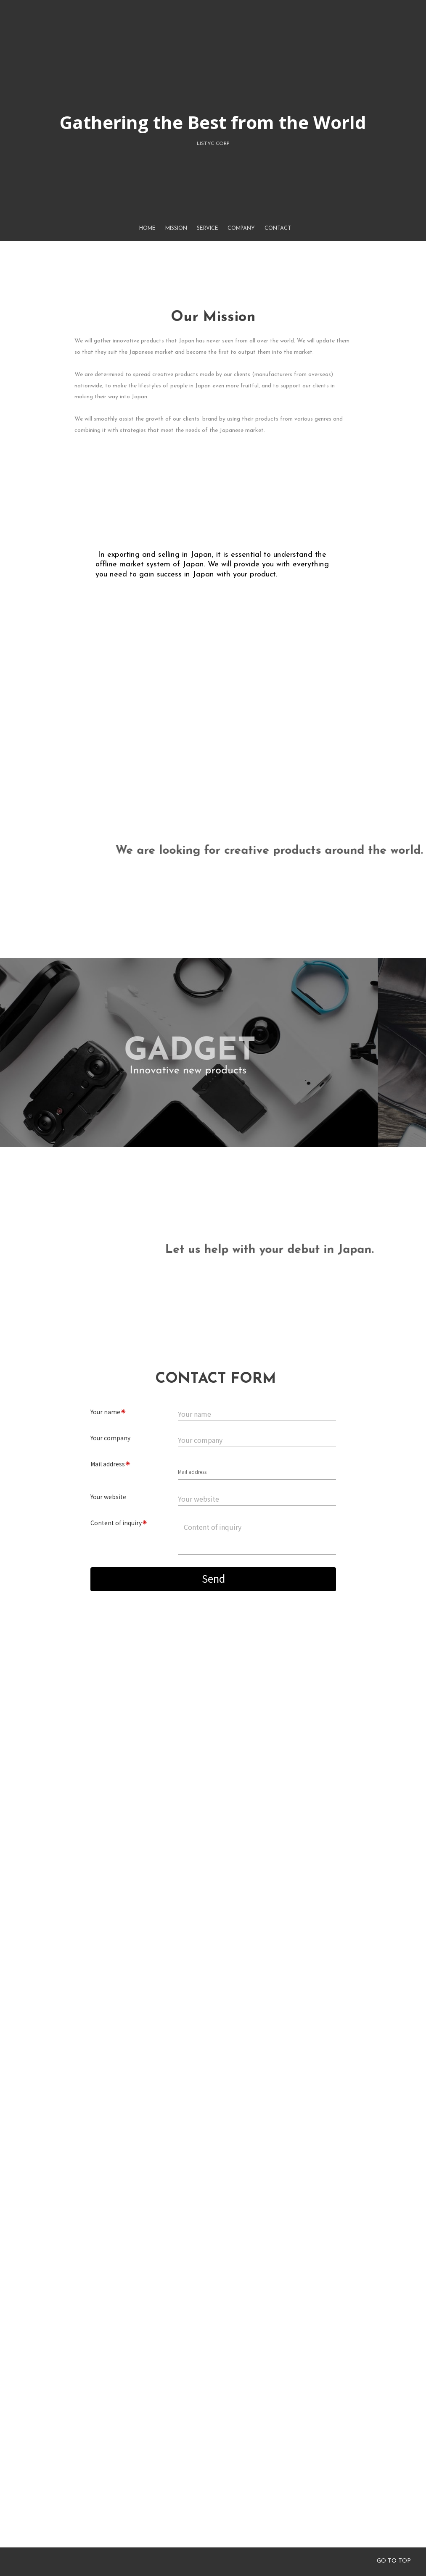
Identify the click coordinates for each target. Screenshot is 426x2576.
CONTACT (271, 279)
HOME (147, 172)
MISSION (177, 198)
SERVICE (207, 224)
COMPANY (239, 251)
